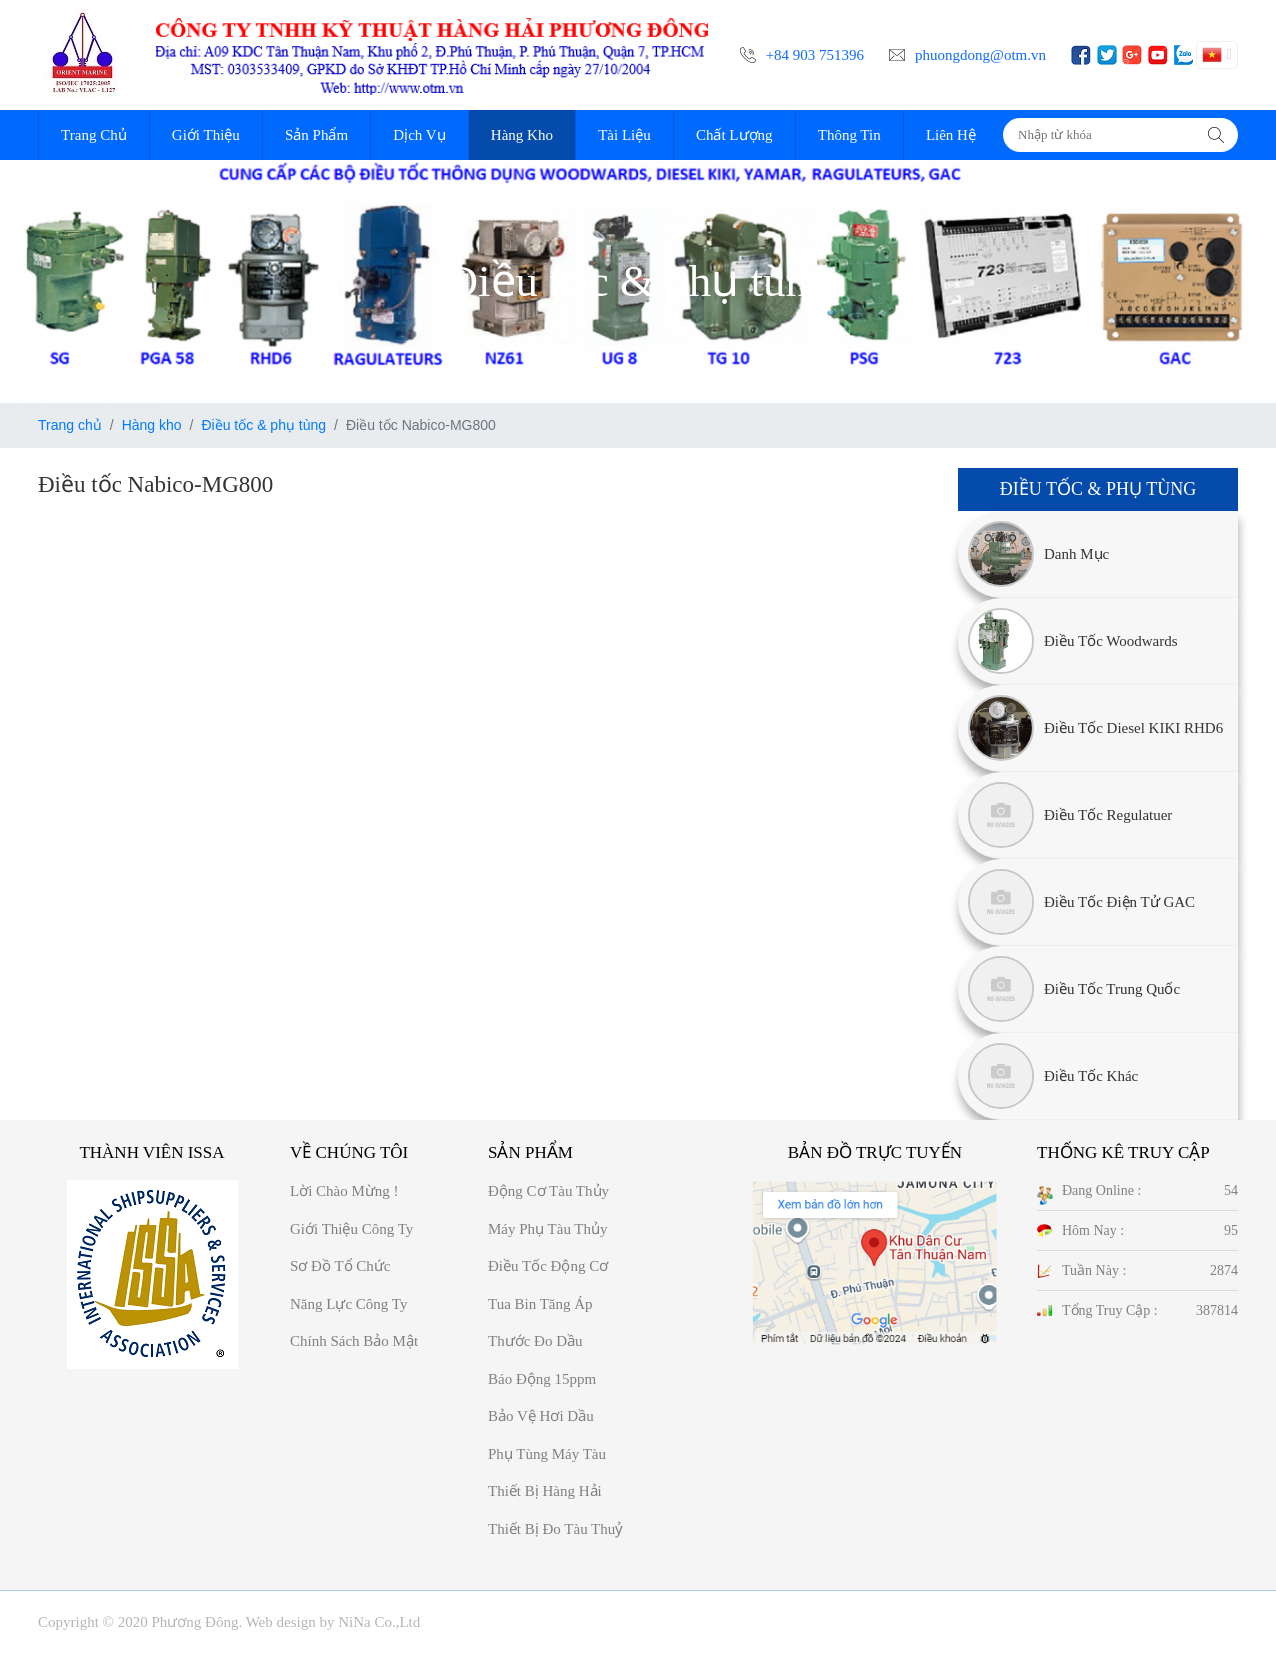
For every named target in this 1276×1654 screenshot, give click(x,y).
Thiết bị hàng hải (545, 1491)
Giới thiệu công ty (351, 1229)
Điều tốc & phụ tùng (263, 425)
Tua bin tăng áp (540, 1304)
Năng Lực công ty (348, 1304)
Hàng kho (152, 425)
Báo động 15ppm (542, 1379)
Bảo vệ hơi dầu (541, 1416)
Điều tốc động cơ (548, 1266)
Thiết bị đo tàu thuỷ (555, 1529)
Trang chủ (70, 425)
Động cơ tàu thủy (548, 1191)
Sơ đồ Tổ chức (340, 1266)
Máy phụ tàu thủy (548, 1229)
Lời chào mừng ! (344, 1191)
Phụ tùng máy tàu (547, 1454)
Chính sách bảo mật (354, 1341)
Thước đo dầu (535, 1341)
